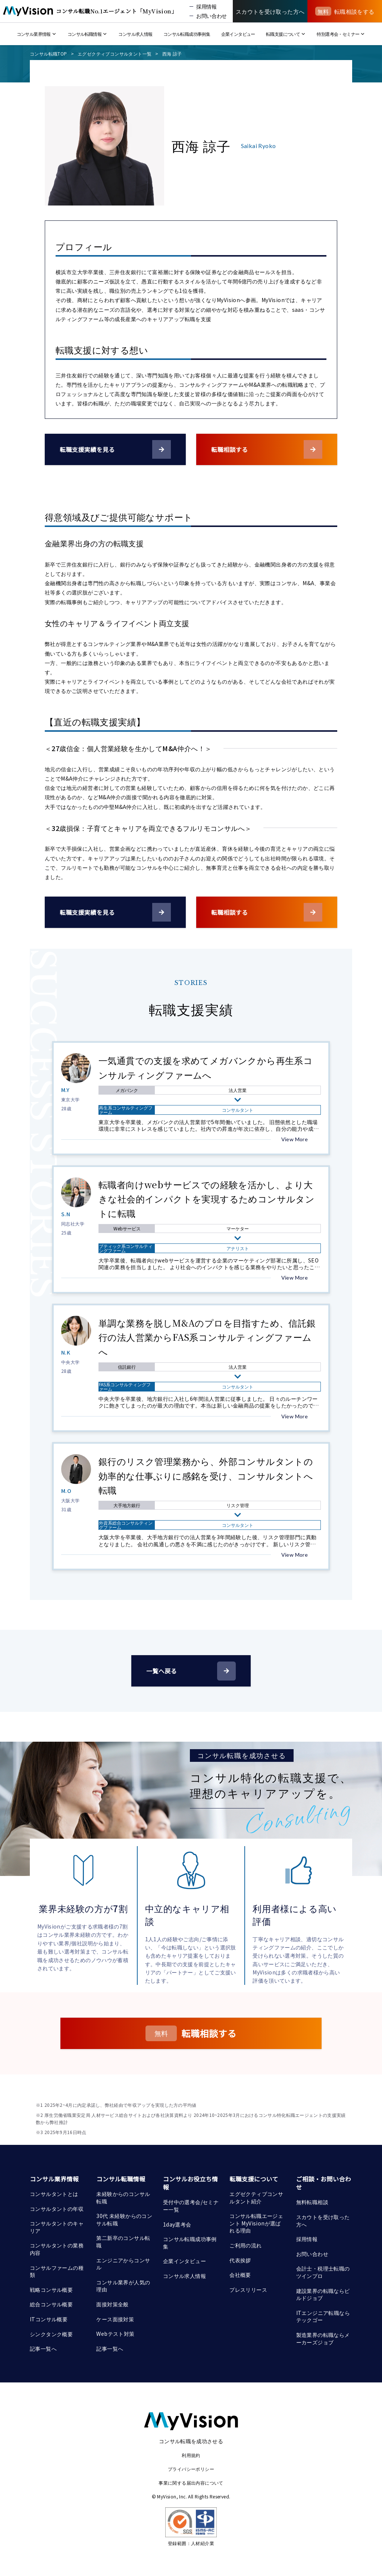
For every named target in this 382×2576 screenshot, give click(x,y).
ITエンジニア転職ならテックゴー (323, 2316)
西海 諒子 (172, 53)
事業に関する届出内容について (191, 2482)
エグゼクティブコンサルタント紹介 (256, 2197)
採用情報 (307, 2239)
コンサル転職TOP (48, 53)
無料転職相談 (312, 2202)
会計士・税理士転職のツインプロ (323, 2272)
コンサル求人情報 (184, 2276)
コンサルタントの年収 (57, 2208)
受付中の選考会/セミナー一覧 (191, 2205)
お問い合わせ (312, 2253)
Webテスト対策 (115, 2333)
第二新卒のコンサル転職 (123, 2241)
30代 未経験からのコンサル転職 (124, 2219)
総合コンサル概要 (51, 2304)
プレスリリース (248, 2289)
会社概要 (240, 2274)
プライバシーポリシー (191, 2469)
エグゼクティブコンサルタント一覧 (114, 53)
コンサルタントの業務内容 (57, 2248)
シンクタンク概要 (51, 2334)
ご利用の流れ (245, 2245)
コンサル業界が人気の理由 (123, 2285)
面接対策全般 (112, 2304)
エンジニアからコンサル (123, 2263)
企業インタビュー (184, 2261)
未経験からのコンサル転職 (123, 2197)
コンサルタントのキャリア (57, 2226)
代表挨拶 (240, 2260)
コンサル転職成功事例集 (190, 2242)
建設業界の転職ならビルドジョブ (323, 2294)
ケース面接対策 (115, 2319)
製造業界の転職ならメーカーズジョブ (323, 2338)
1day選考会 (177, 2224)
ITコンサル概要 (49, 2319)
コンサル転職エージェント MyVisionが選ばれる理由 (256, 2223)
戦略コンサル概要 (51, 2289)
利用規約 (191, 2455)
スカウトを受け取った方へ (323, 2220)
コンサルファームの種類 (57, 2271)
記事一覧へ (43, 2348)
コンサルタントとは (54, 2193)
